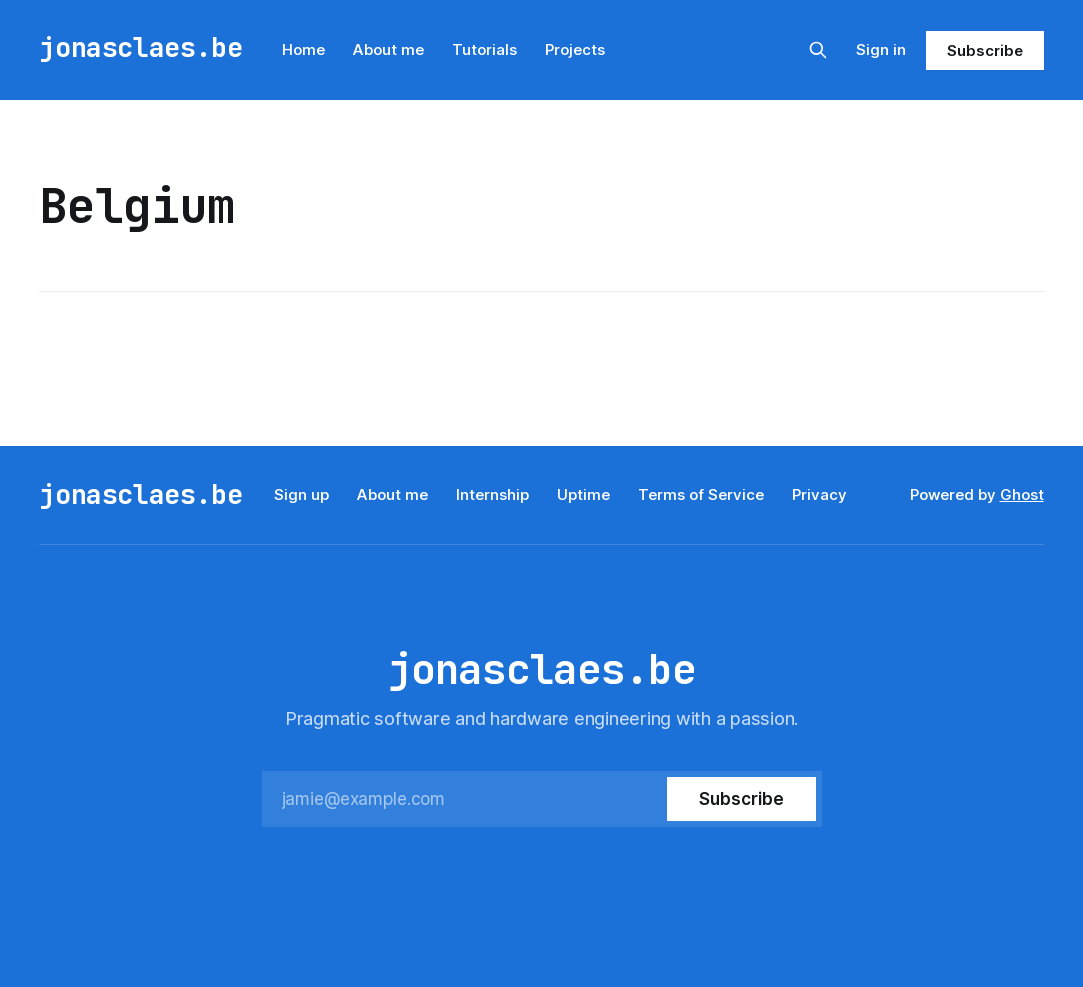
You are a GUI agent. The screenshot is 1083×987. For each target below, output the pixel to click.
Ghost (1022, 494)
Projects (575, 49)
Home (303, 49)
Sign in (881, 49)
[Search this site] (818, 50)
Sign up (301, 494)
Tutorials (484, 49)
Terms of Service (701, 494)
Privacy (819, 494)
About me (388, 49)
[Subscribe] (741, 799)
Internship (492, 494)
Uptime (583, 494)
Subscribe (984, 50)
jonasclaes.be (140, 47)
